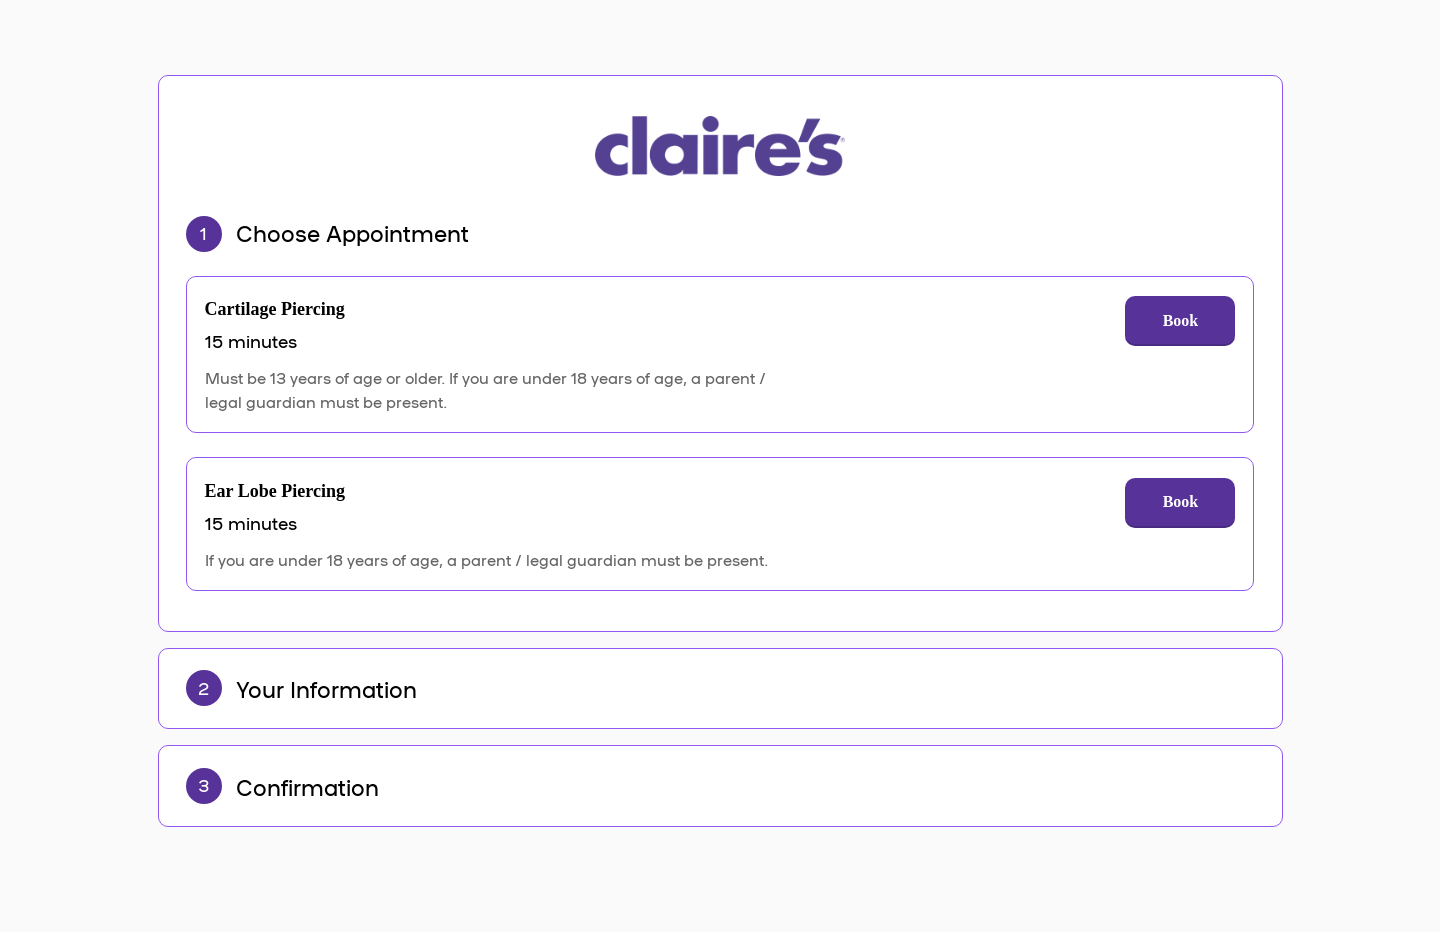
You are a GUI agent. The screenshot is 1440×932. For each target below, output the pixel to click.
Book (1181, 320)
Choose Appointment (352, 232)
